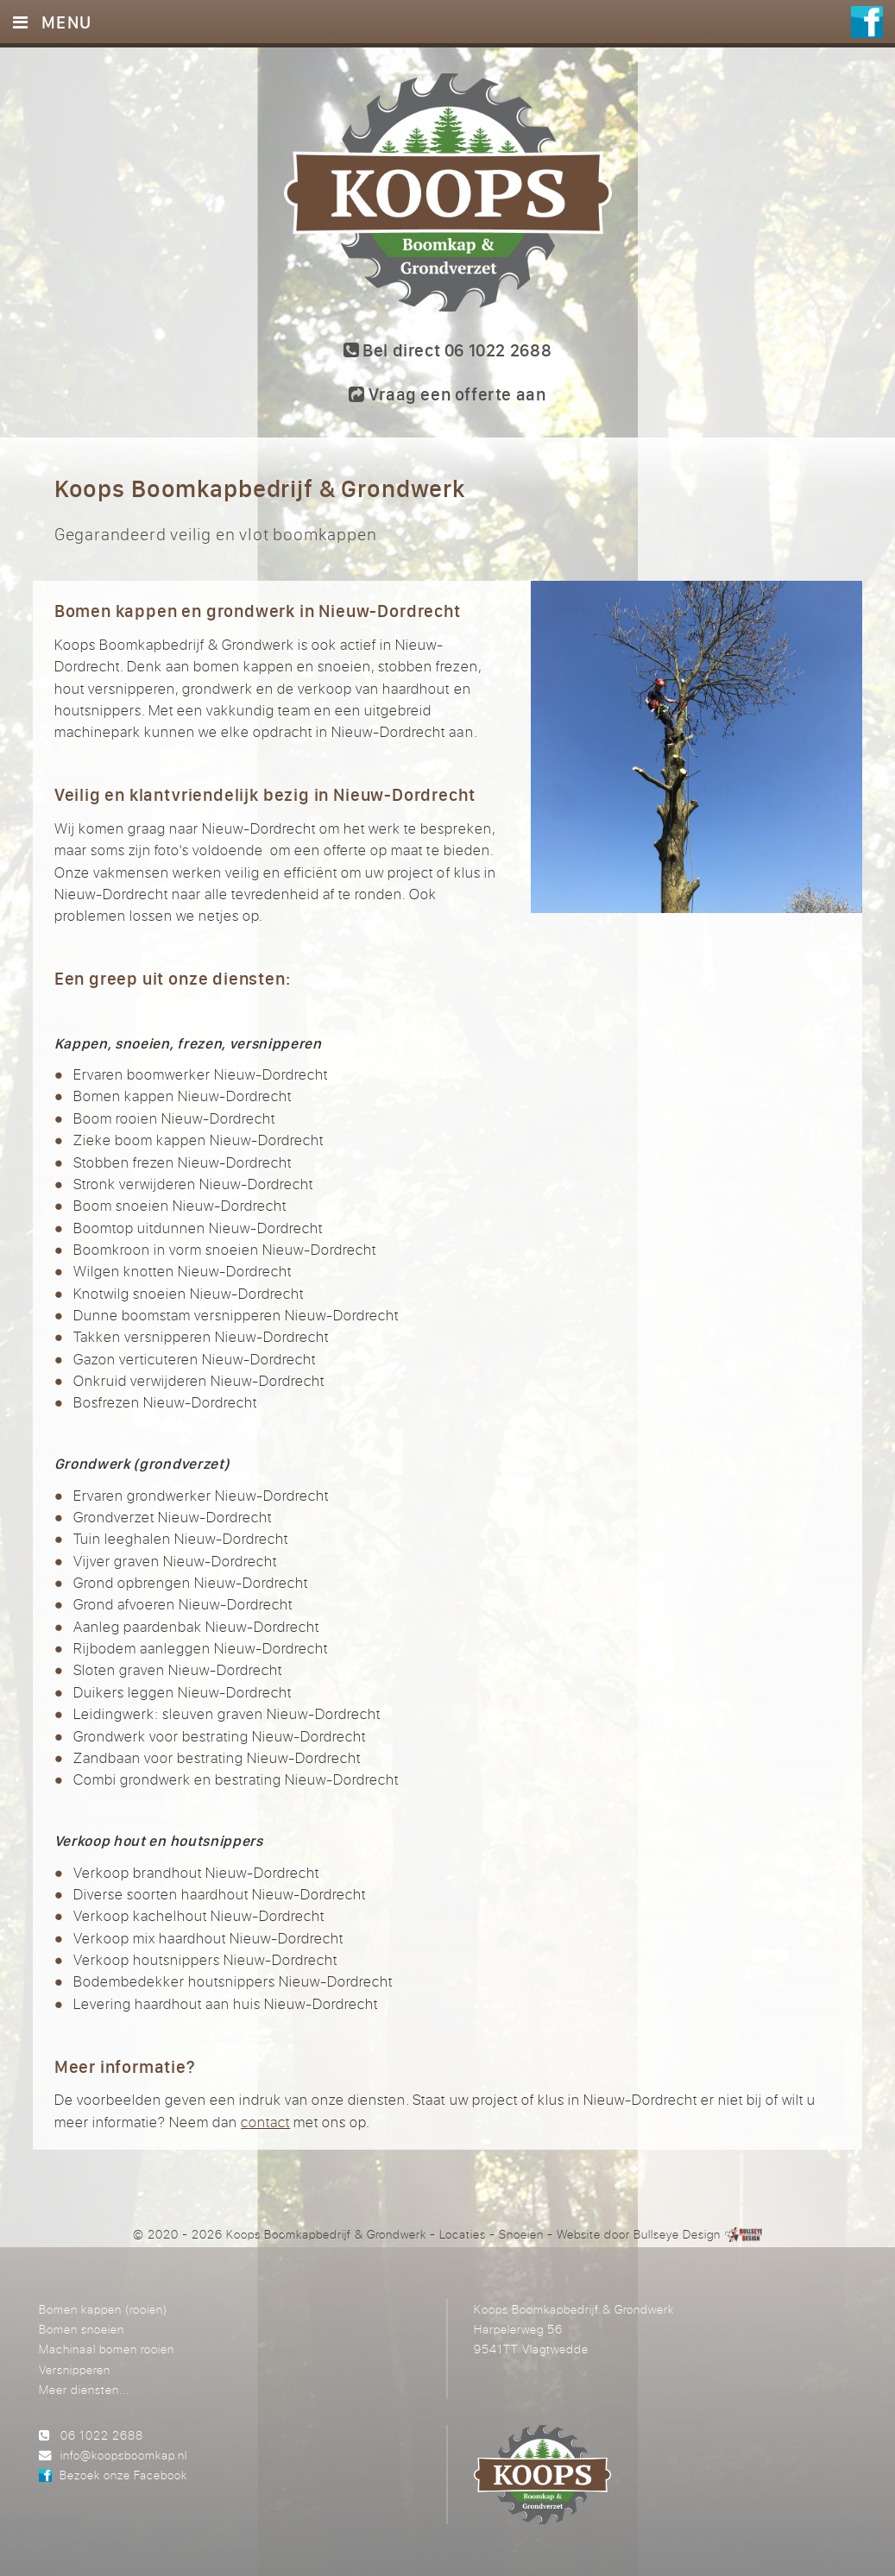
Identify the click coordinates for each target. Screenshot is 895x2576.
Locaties (462, 2234)
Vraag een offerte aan (447, 394)
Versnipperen (74, 2369)
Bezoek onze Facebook (123, 2474)
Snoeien (521, 2234)
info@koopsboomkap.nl (123, 2455)
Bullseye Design (677, 2234)
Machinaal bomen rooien (106, 2348)
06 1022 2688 (101, 2435)
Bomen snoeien (81, 2329)
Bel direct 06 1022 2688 (447, 350)
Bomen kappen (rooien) (103, 2309)
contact (265, 2122)
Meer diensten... (84, 2389)
